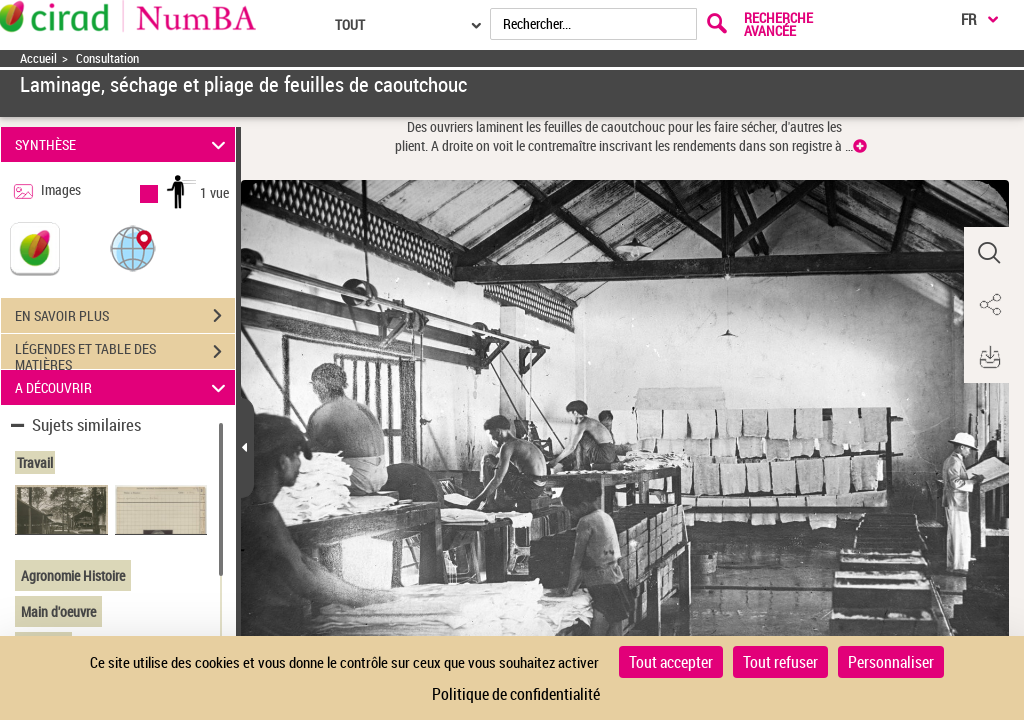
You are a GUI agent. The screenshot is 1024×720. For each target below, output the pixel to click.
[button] (133, 247)
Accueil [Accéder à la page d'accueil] (38, 58)
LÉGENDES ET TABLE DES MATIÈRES (125, 354)
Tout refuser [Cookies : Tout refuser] (780, 662)
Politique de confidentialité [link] (516, 694)
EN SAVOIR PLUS (125, 316)
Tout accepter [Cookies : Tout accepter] (671, 662)
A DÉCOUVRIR (123, 387)
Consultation (107, 58)
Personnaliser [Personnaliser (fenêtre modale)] (891, 662)
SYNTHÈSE (123, 144)
